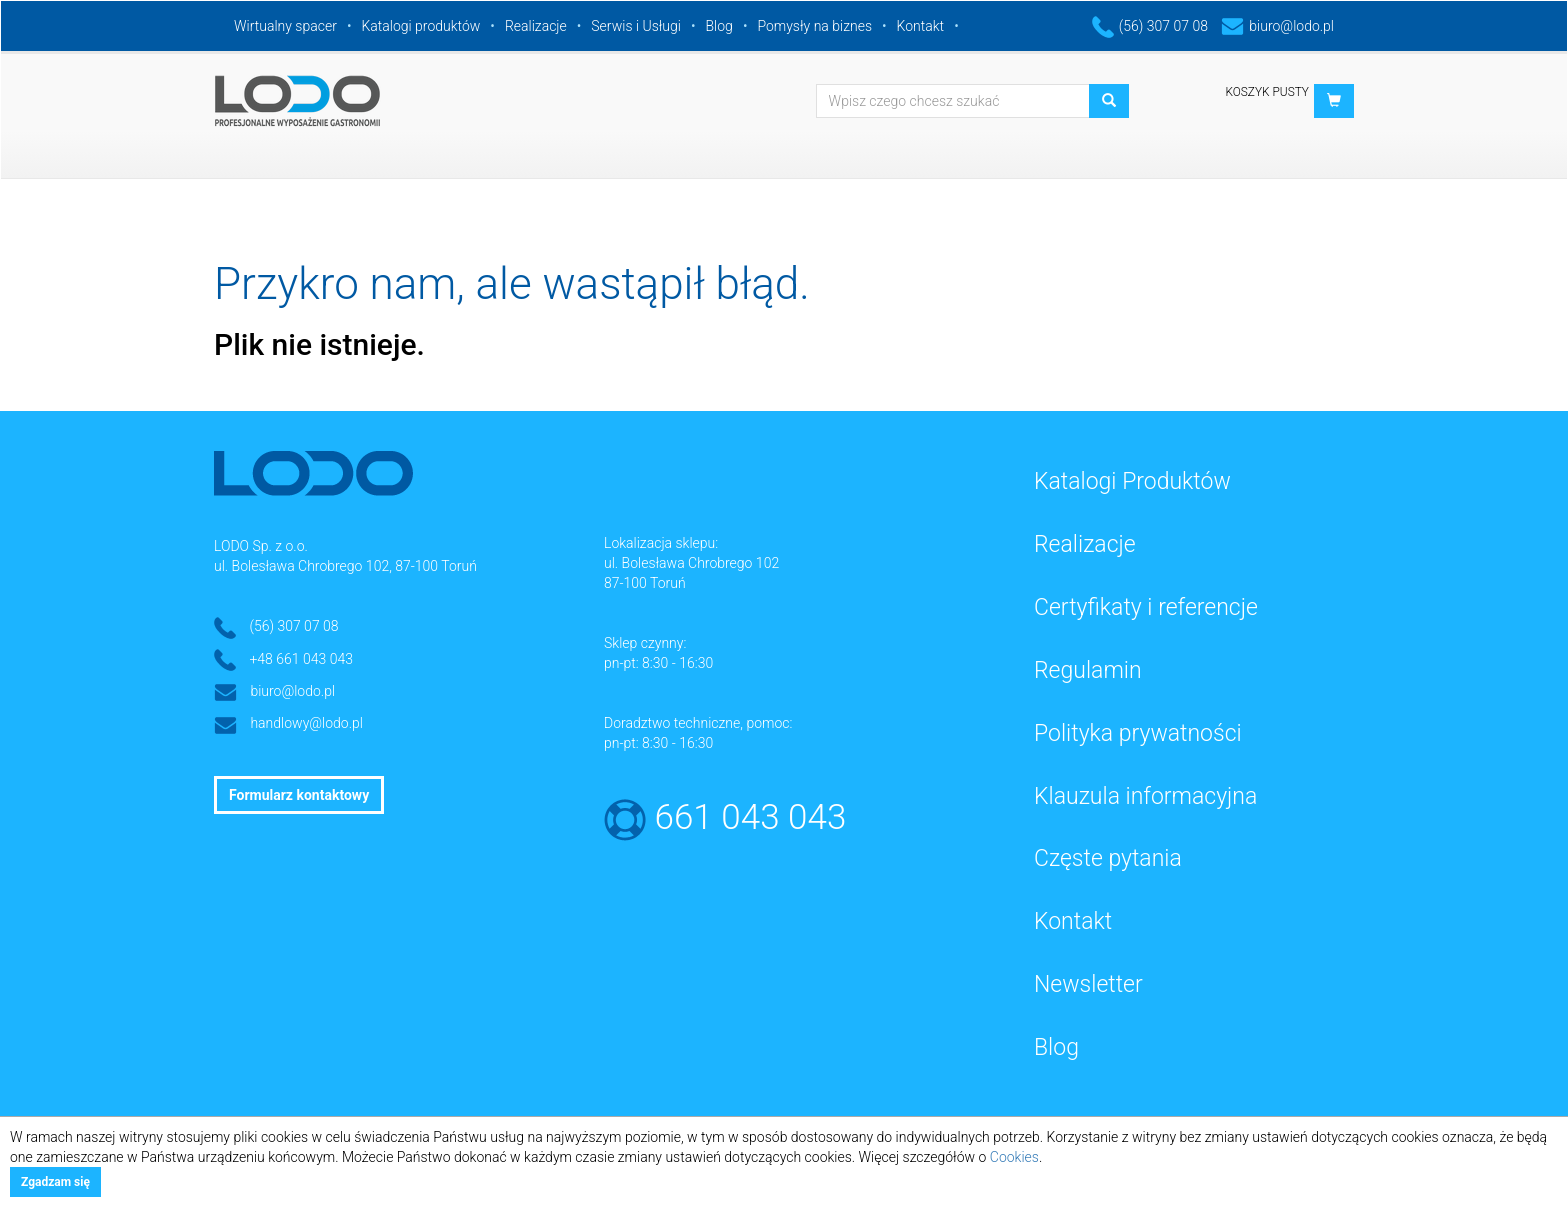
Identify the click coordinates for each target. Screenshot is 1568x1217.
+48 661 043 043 (301, 659)
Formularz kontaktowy (299, 795)
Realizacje (536, 26)
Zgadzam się (55, 1182)
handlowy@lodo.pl (306, 723)
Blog (719, 26)
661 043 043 (751, 817)
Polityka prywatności (1138, 733)
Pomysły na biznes (814, 26)
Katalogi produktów (420, 26)
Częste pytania (1108, 858)
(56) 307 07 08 (1150, 26)
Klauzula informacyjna (1145, 796)
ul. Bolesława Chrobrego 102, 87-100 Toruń (345, 566)
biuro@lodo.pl (1277, 26)
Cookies (1014, 1157)
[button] (1334, 101)
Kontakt (921, 26)
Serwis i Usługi (636, 26)
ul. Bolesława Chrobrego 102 (691, 563)
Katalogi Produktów (1132, 481)
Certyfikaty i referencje (1146, 607)
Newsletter (1088, 984)
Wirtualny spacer (285, 26)
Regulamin (1088, 670)
